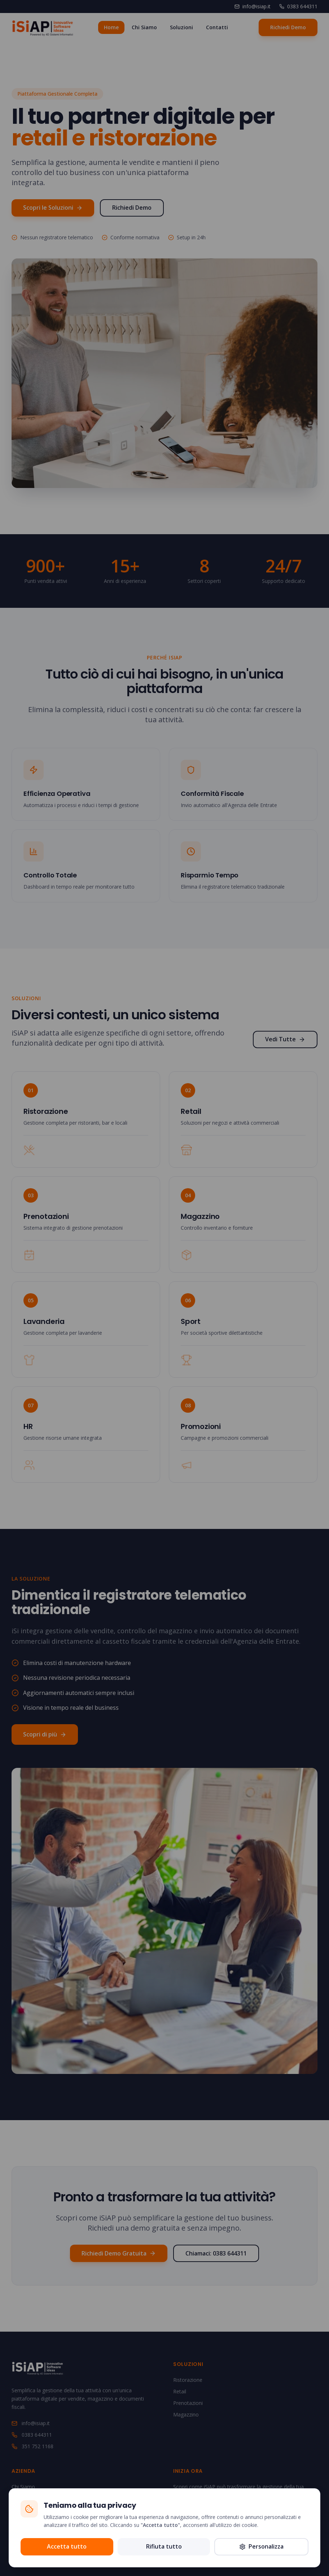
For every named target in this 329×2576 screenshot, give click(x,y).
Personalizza (261, 2546)
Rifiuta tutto (164, 2546)
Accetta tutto (67, 2546)
